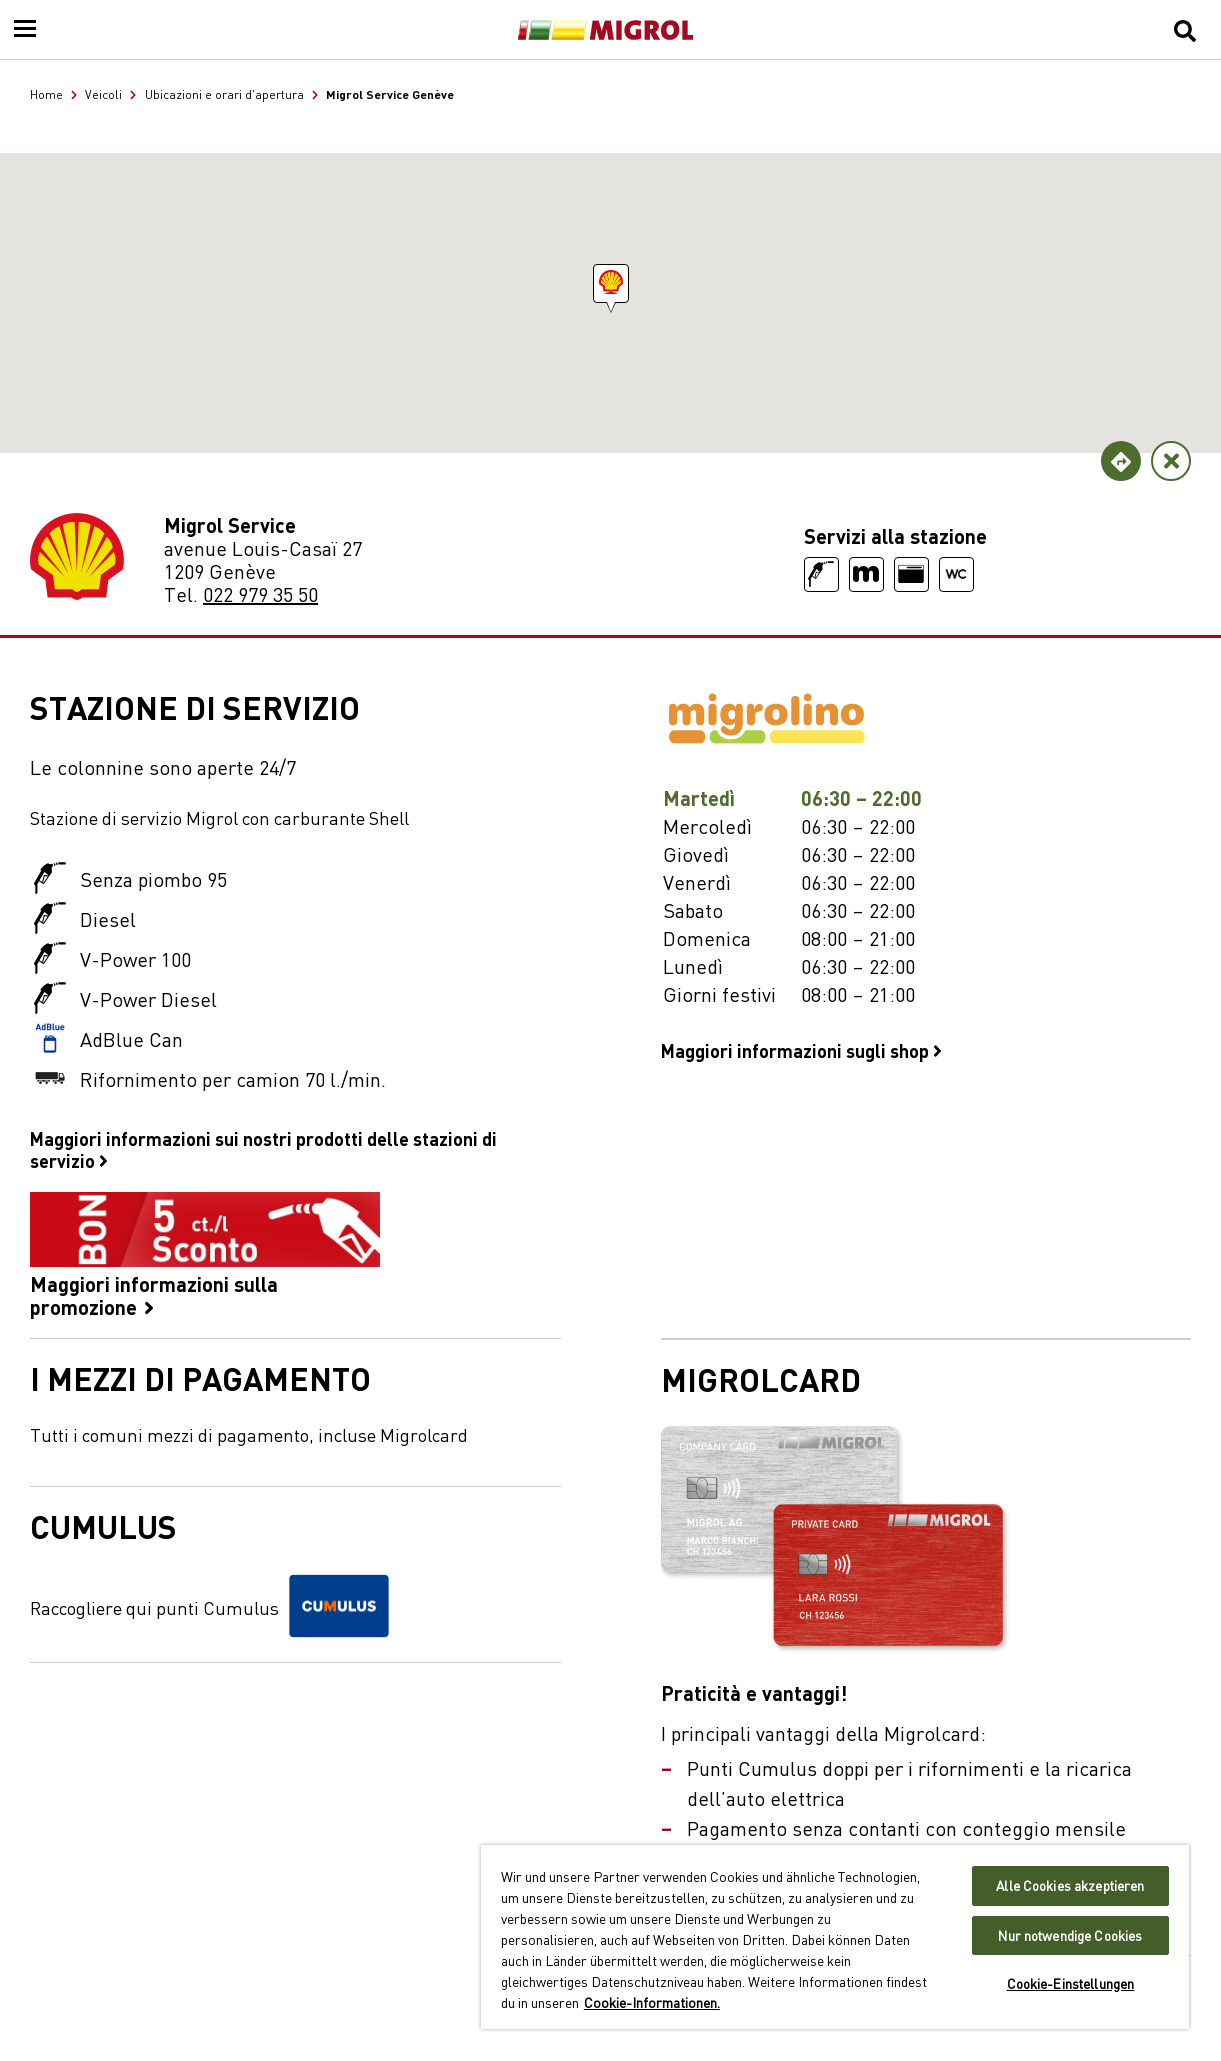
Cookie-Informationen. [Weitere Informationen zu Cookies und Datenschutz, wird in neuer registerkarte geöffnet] (652, 2002)
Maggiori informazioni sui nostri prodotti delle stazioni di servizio (263, 1149)
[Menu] (25, 30)
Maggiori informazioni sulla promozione (205, 1255)
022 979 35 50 (260, 593)
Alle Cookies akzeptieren (1070, 1885)
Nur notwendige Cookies (1070, 1935)
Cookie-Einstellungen (1071, 1983)
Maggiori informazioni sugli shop (801, 1050)
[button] (611, 283)
